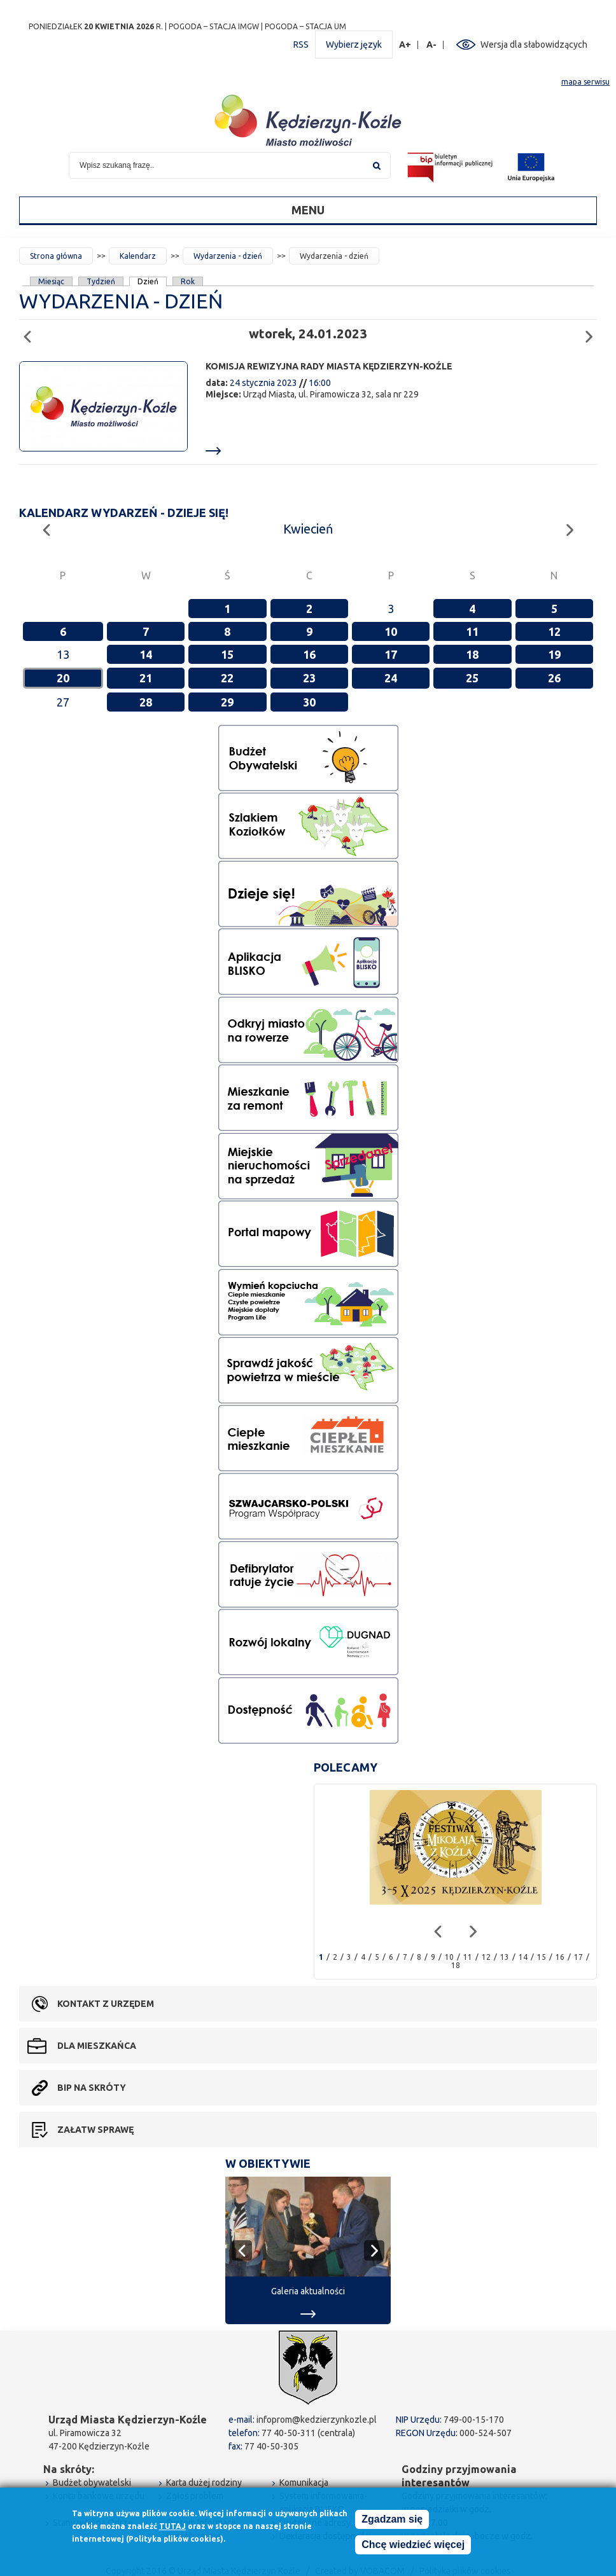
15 (227, 654)
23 (309, 678)
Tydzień (101, 281)
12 (554, 631)
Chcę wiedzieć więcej (413, 2547)
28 (145, 702)
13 (504, 1957)
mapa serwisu (585, 82)
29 (227, 702)
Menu (308, 209)
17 (390, 654)
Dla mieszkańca (96, 2046)
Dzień (148, 281)
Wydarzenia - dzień (227, 256)
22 (227, 678)
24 (390, 678)
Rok (188, 281)
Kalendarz (138, 256)
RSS (301, 44)
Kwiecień (308, 528)
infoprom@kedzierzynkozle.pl (316, 2419)
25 (472, 678)
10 (390, 631)
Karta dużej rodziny (204, 2482)
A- (431, 45)
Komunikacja (303, 2482)
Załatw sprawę (95, 2130)
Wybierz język (354, 44)
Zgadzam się (392, 2522)
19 (554, 654)
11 (472, 631)
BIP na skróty (91, 2088)
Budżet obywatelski (92, 2482)
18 (472, 654)
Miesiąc (51, 281)
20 (63, 678)
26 (554, 678)
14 (145, 654)
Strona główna (56, 256)
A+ (405, 45)
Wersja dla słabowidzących (533, 44)
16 (309, 654)
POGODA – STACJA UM (305, 26)
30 (309, 702)
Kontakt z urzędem (105, 2004)
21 (145, 678)
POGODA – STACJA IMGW (214, 26)
